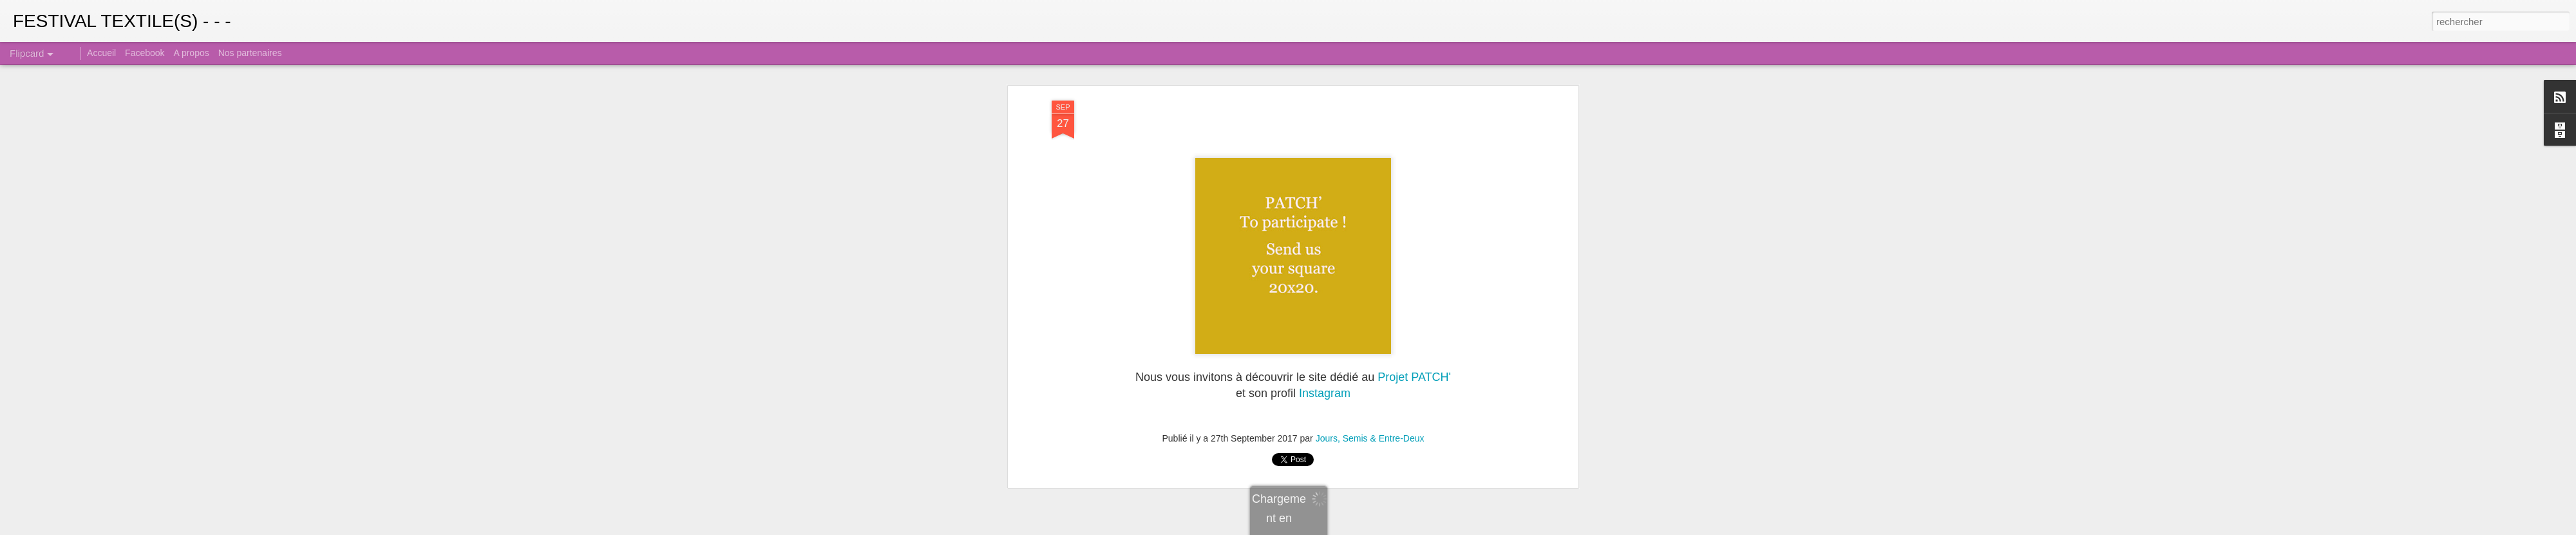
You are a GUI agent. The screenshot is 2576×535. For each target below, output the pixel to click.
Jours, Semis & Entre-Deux (1370, 437)
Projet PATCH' (1414, 375)
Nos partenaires (250, 53)
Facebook (144, 53)
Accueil (101, 53)
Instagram (1324, 391)
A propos (191, 53)
